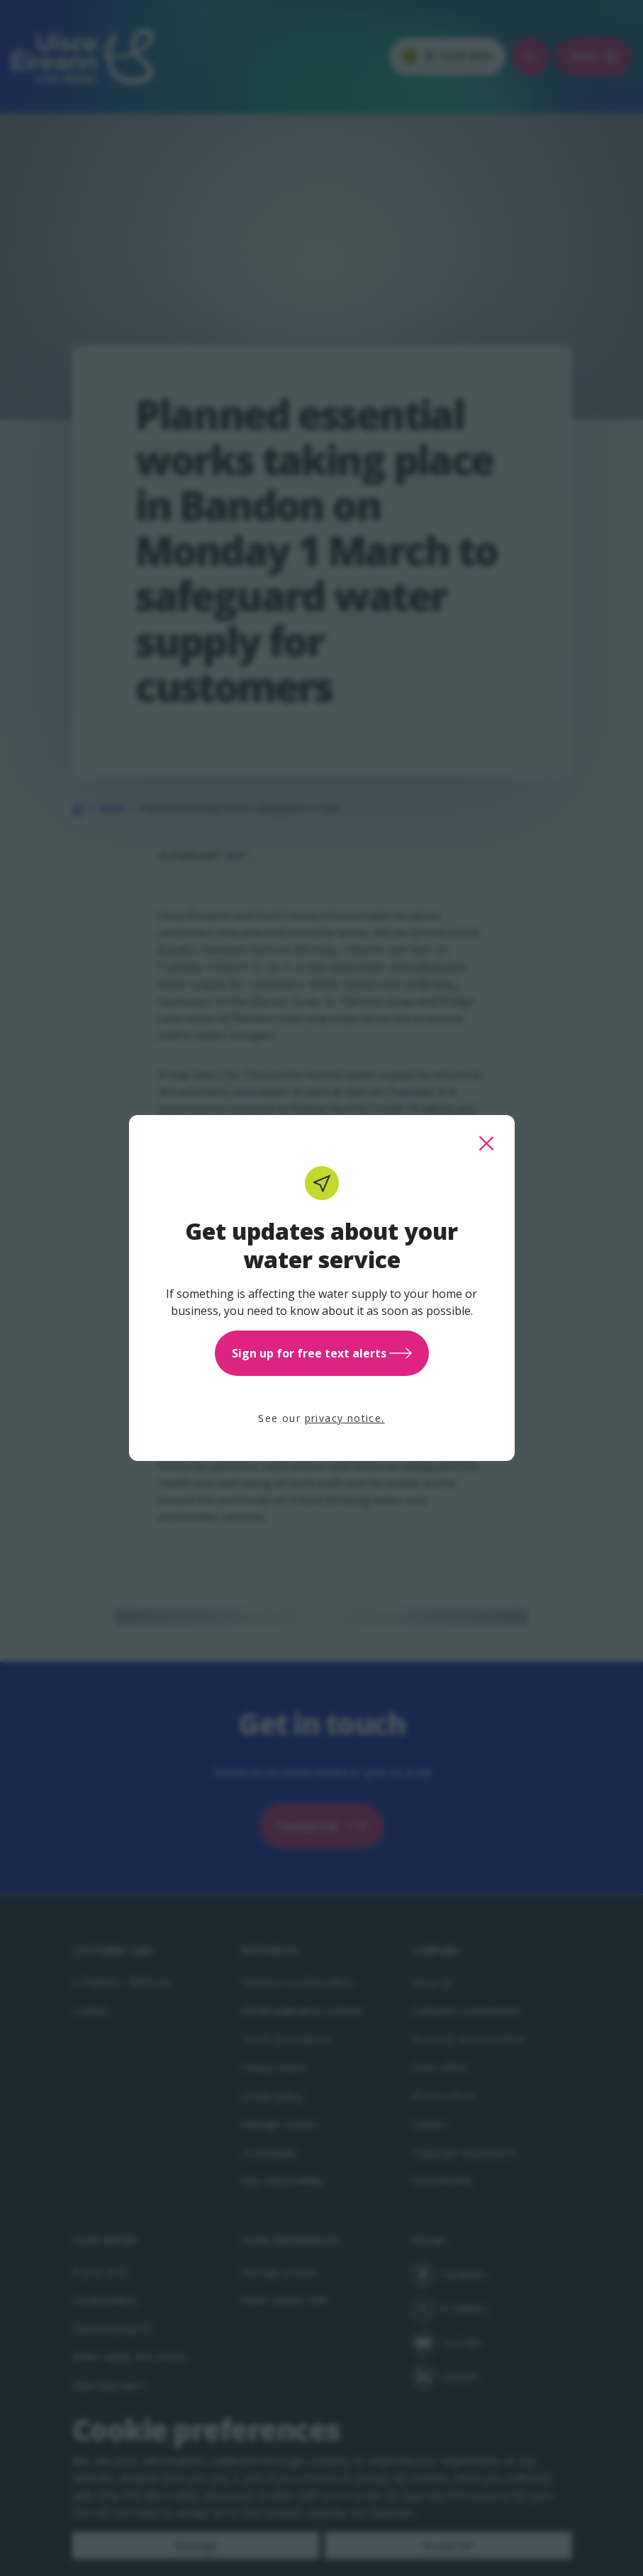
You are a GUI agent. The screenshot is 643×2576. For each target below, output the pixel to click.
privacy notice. (345, 1418)
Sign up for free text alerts (322, 1353)
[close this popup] (486, 1143)
